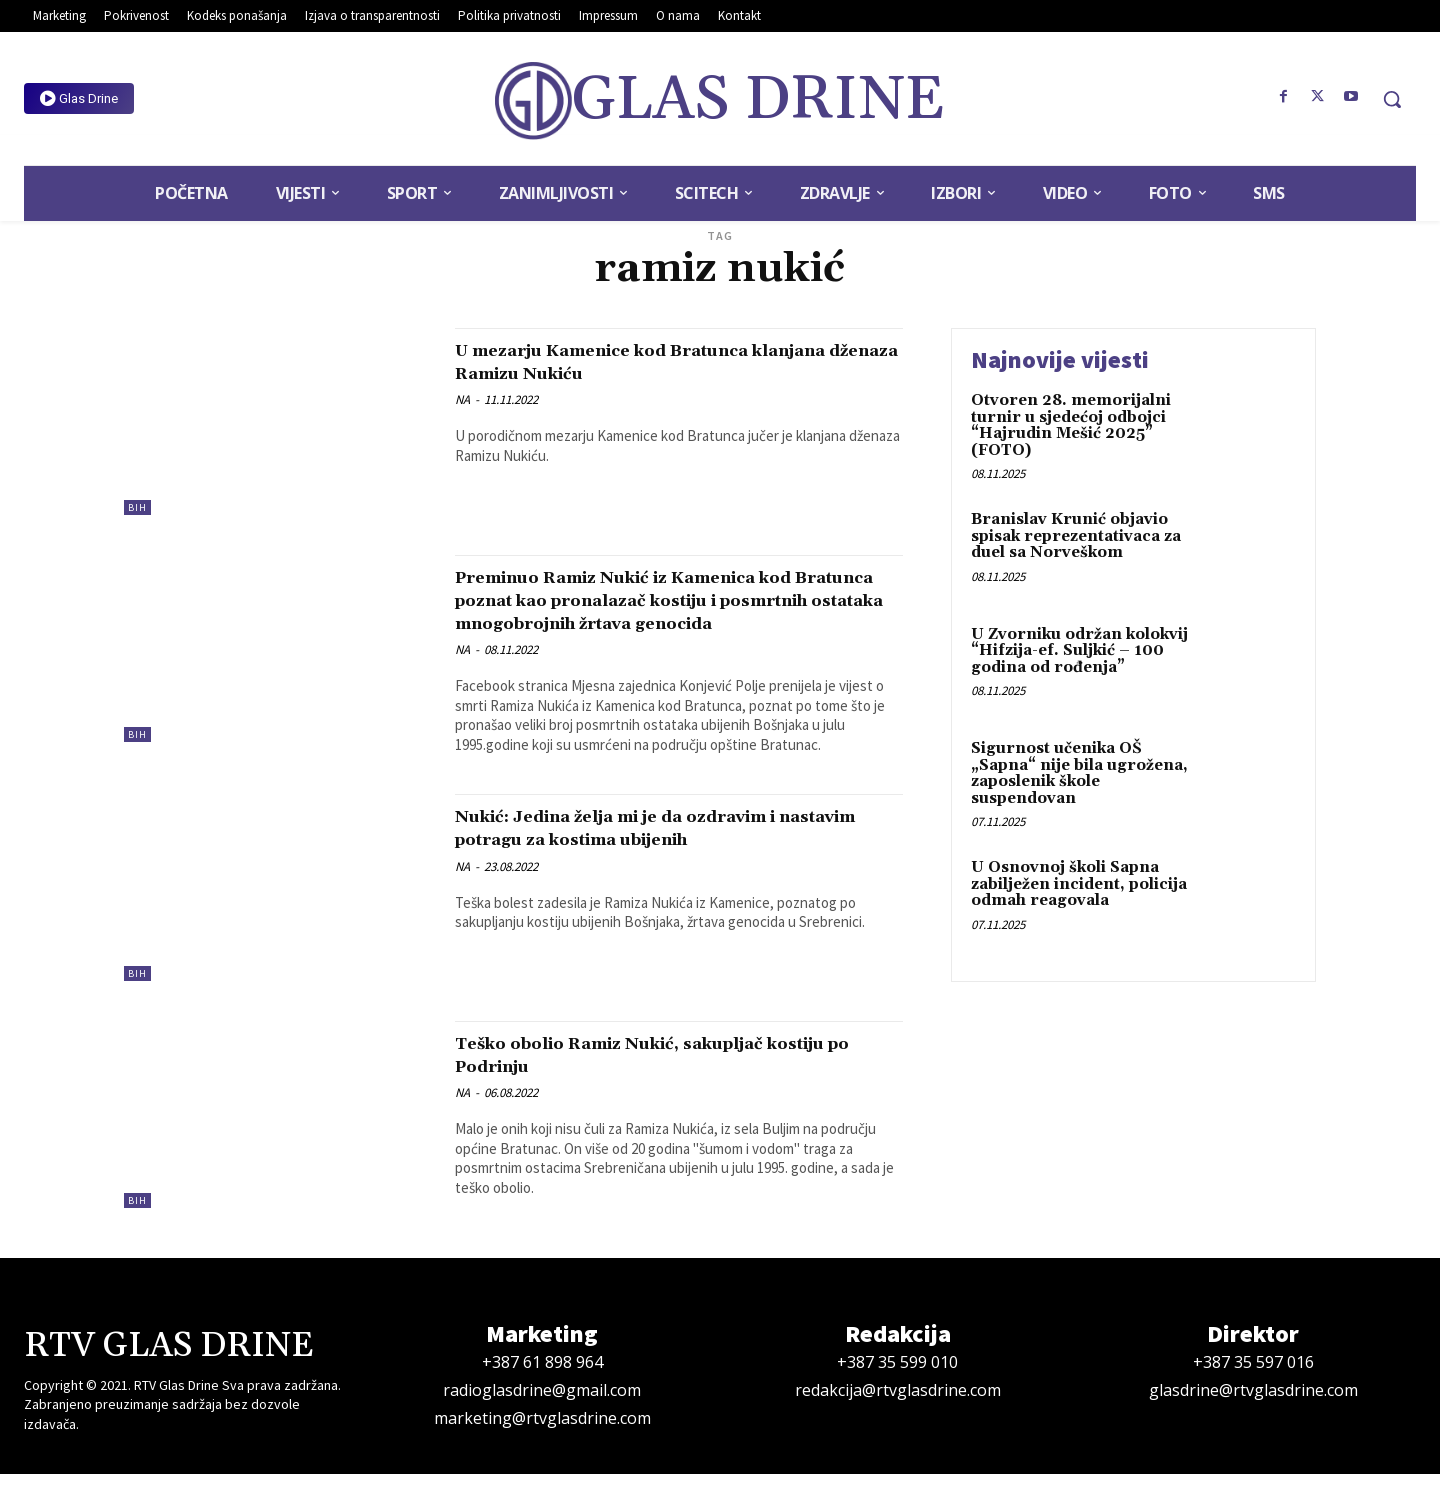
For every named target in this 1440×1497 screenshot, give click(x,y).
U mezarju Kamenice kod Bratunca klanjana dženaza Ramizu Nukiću (645, 361)
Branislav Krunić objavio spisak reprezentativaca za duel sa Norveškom (1076, 536)
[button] (1392, 99)
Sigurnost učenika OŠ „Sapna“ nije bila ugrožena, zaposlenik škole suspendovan (1079, 773)
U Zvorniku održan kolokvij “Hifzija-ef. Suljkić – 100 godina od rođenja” (1079, 651)
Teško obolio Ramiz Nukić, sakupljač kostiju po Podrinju (656, 1077)
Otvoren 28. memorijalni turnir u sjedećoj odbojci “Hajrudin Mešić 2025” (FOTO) (1071, 425)
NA (462, 399)
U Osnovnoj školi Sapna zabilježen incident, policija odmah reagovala (1079, 884)
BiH (137, 507)
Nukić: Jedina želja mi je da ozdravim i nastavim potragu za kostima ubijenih (665, 850)
